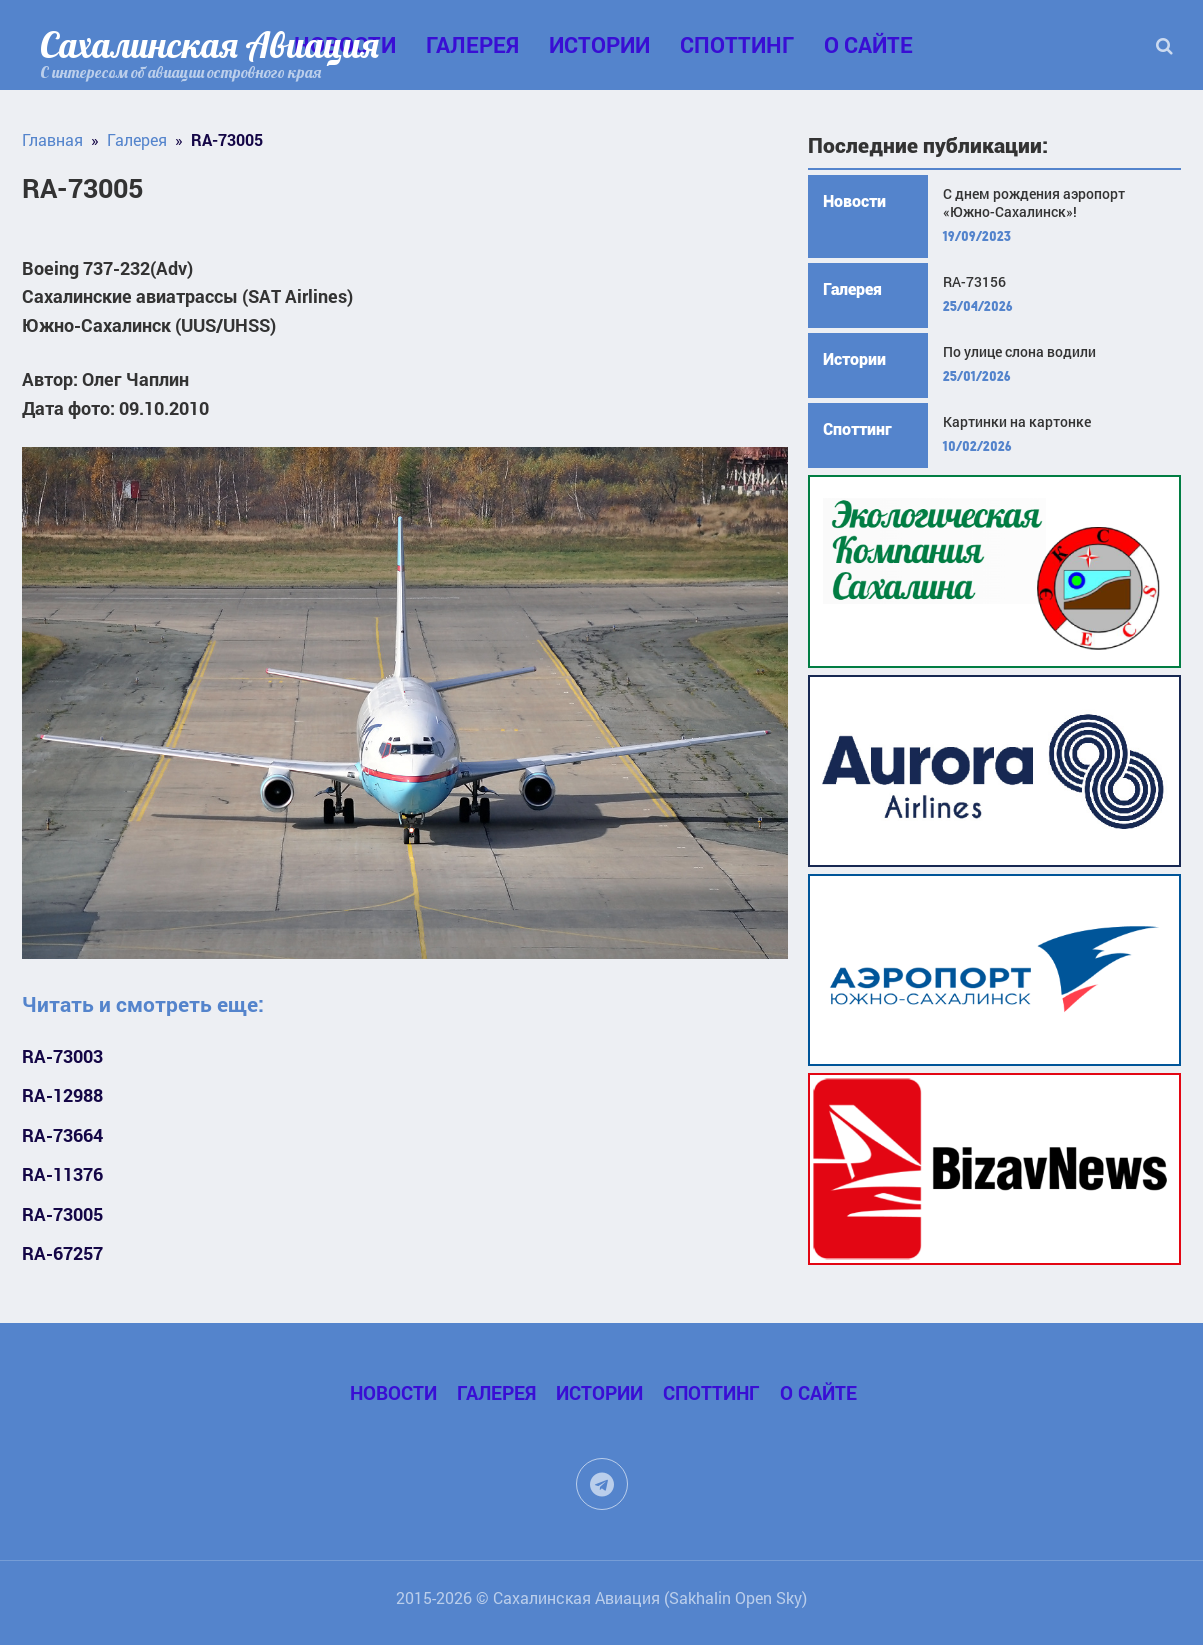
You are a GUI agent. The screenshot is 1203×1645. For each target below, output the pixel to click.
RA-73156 (974, 282)
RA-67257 (62, 1253)
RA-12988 (62, 1095)
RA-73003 (62, 1056)
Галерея (472, 44)
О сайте (868, 44)
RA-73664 (62, 1135)
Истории (599, 44)
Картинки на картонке (1017, 422)
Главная (52, 139)
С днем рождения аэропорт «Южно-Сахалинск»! (1034, 203)
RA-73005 (62, 1214)
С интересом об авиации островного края (180, 72)
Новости (854, 201)
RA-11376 (62, 1174)
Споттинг (737, 44)
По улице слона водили (1019, 352)
